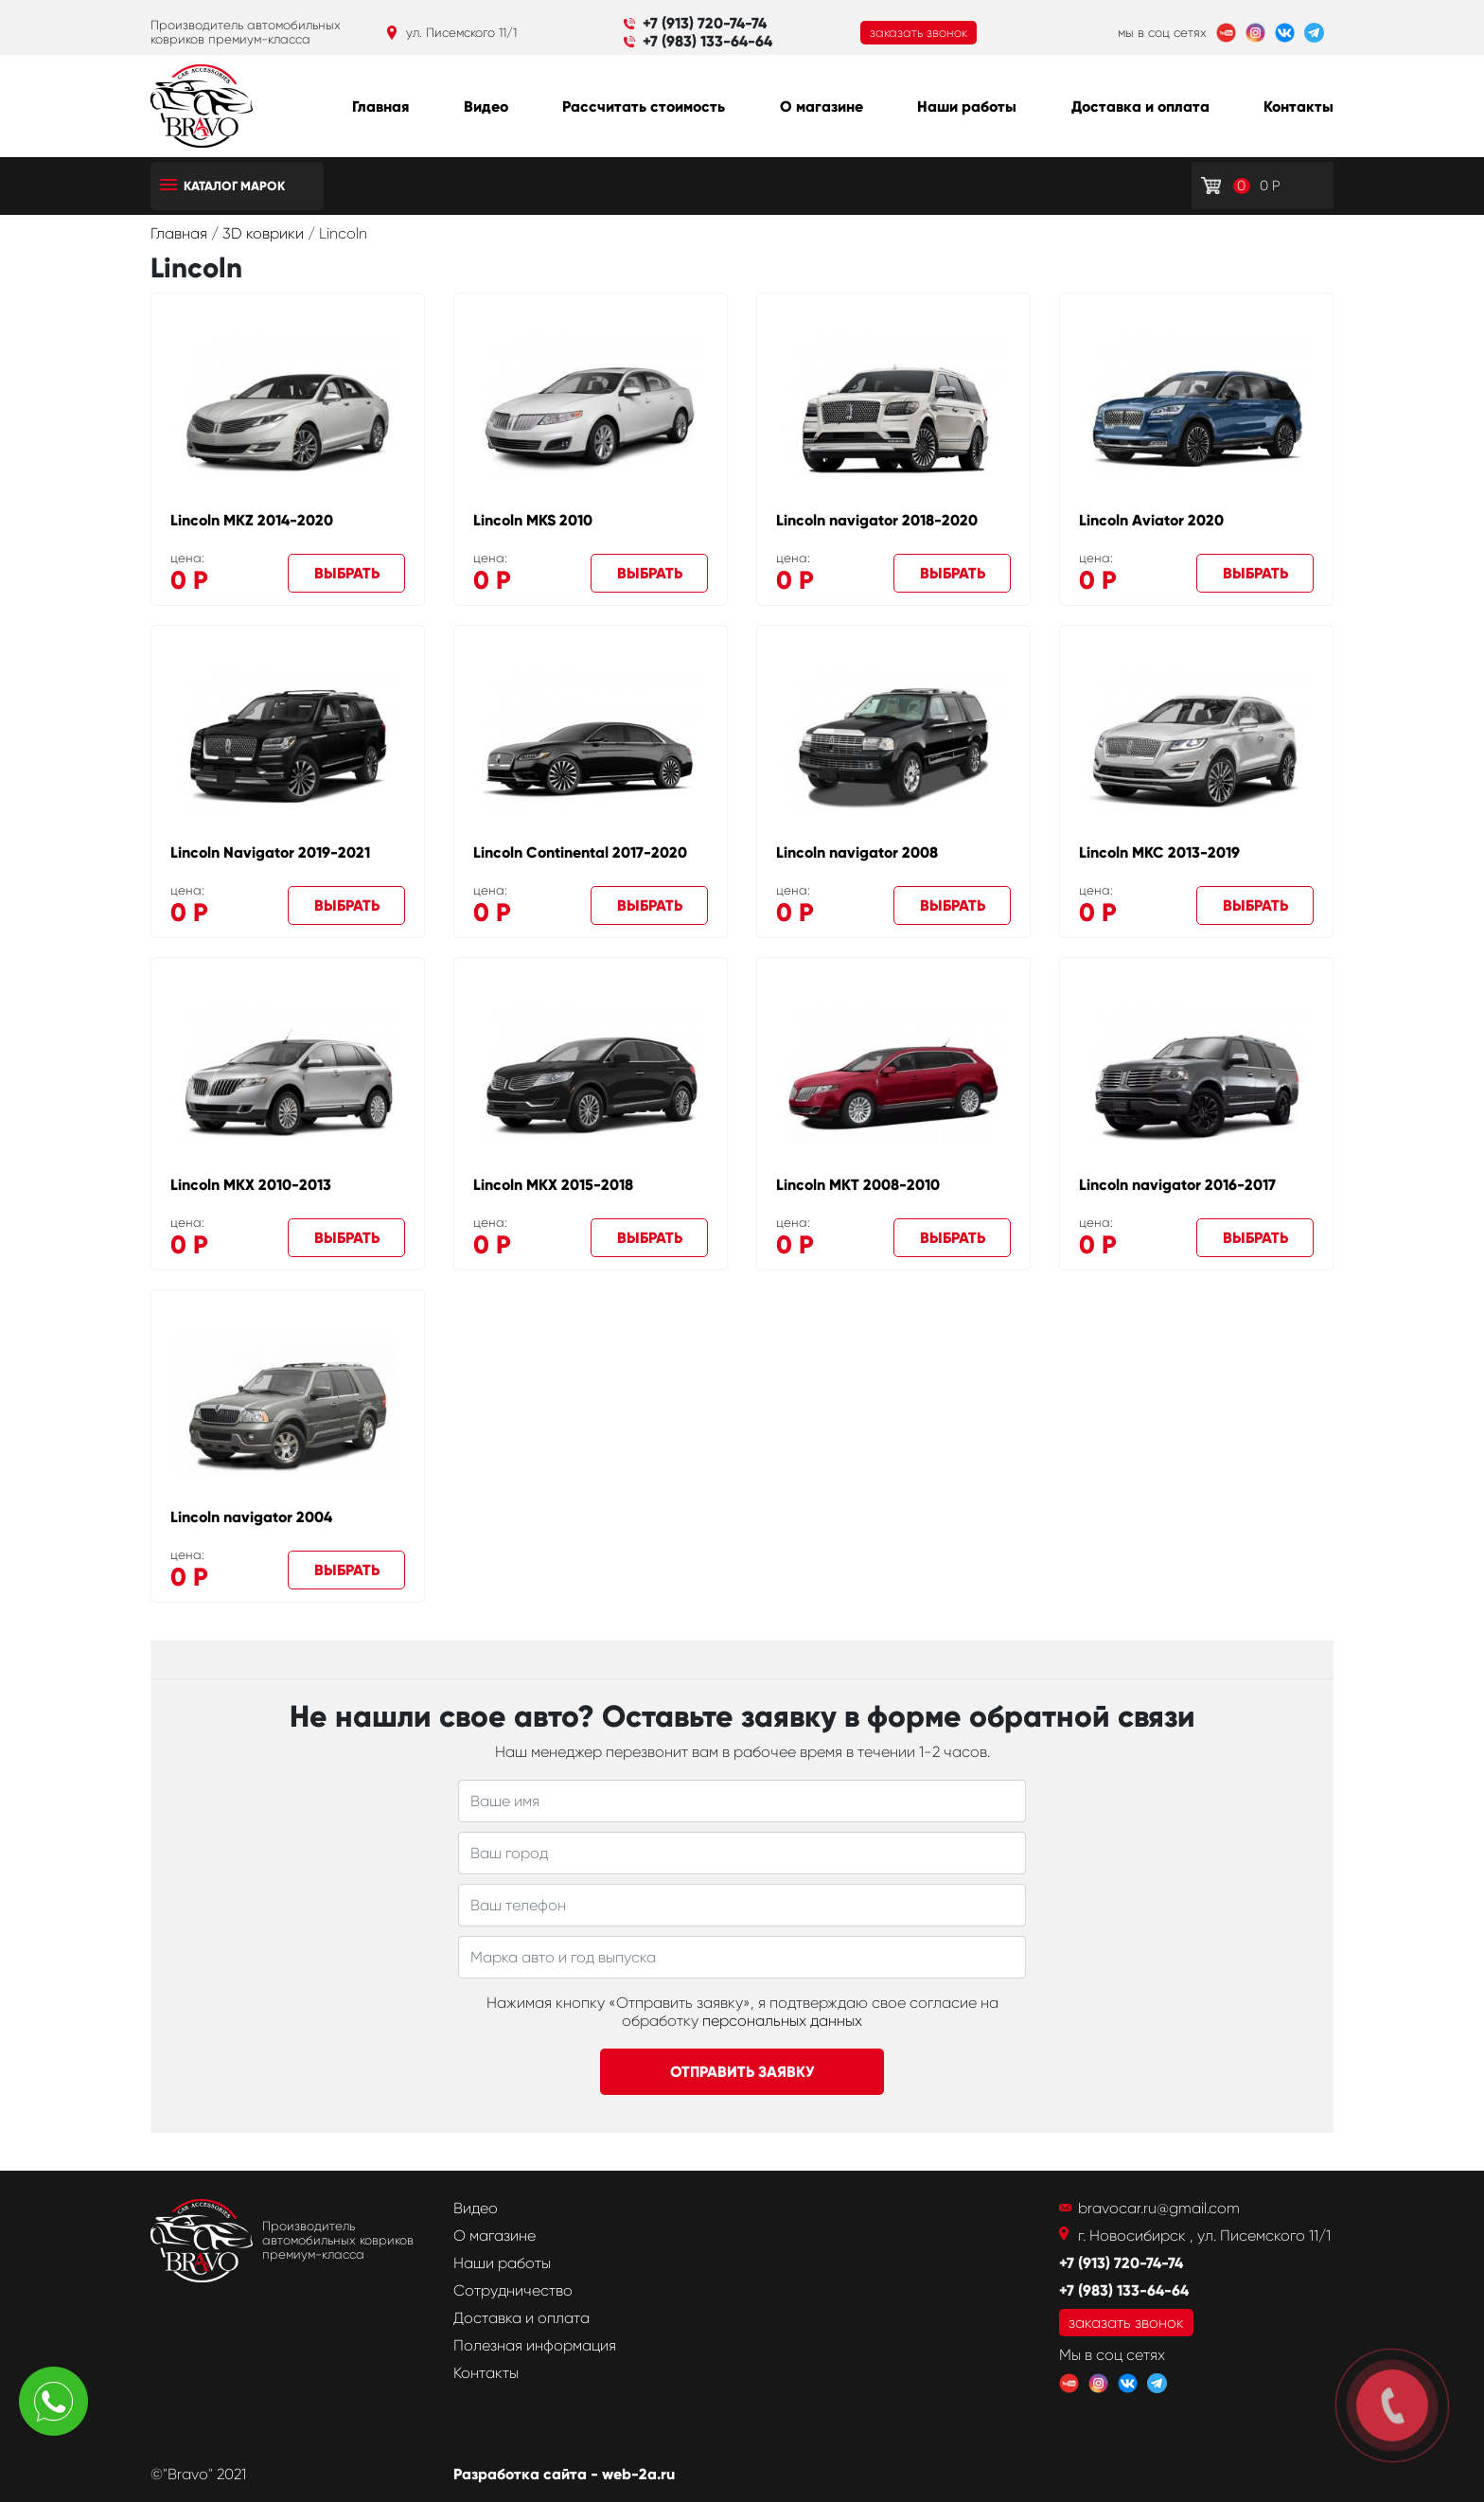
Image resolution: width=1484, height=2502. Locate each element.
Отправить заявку (742, 2072)
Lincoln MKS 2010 (532, 520)
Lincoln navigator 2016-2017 (1177, 1185)
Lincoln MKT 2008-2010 (858, 1185)
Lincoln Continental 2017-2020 (580, 852)
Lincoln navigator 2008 (857, 852)
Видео (486, 106)
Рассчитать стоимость (643, 106)
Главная (380, 106)
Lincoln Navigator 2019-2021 (270, 852)
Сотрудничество (513, 2290)
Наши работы (966, 106)
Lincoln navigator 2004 (251, 1517)
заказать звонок (918, 33)
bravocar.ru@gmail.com (1159, 2208)
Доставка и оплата (1140, 106)
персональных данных (782, 2021)
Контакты (1298, 106)
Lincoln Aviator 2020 (1151, 520)
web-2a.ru (638, 2474)
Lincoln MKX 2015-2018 (553, 1185)
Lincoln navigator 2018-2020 (877, 520)
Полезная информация (534, 2345)
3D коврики (265, 233)
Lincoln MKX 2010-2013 (250, 1185)
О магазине (821, 106)
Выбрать (347, 573)
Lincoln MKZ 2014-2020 (251, 520)
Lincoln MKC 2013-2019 (1159, 852)
